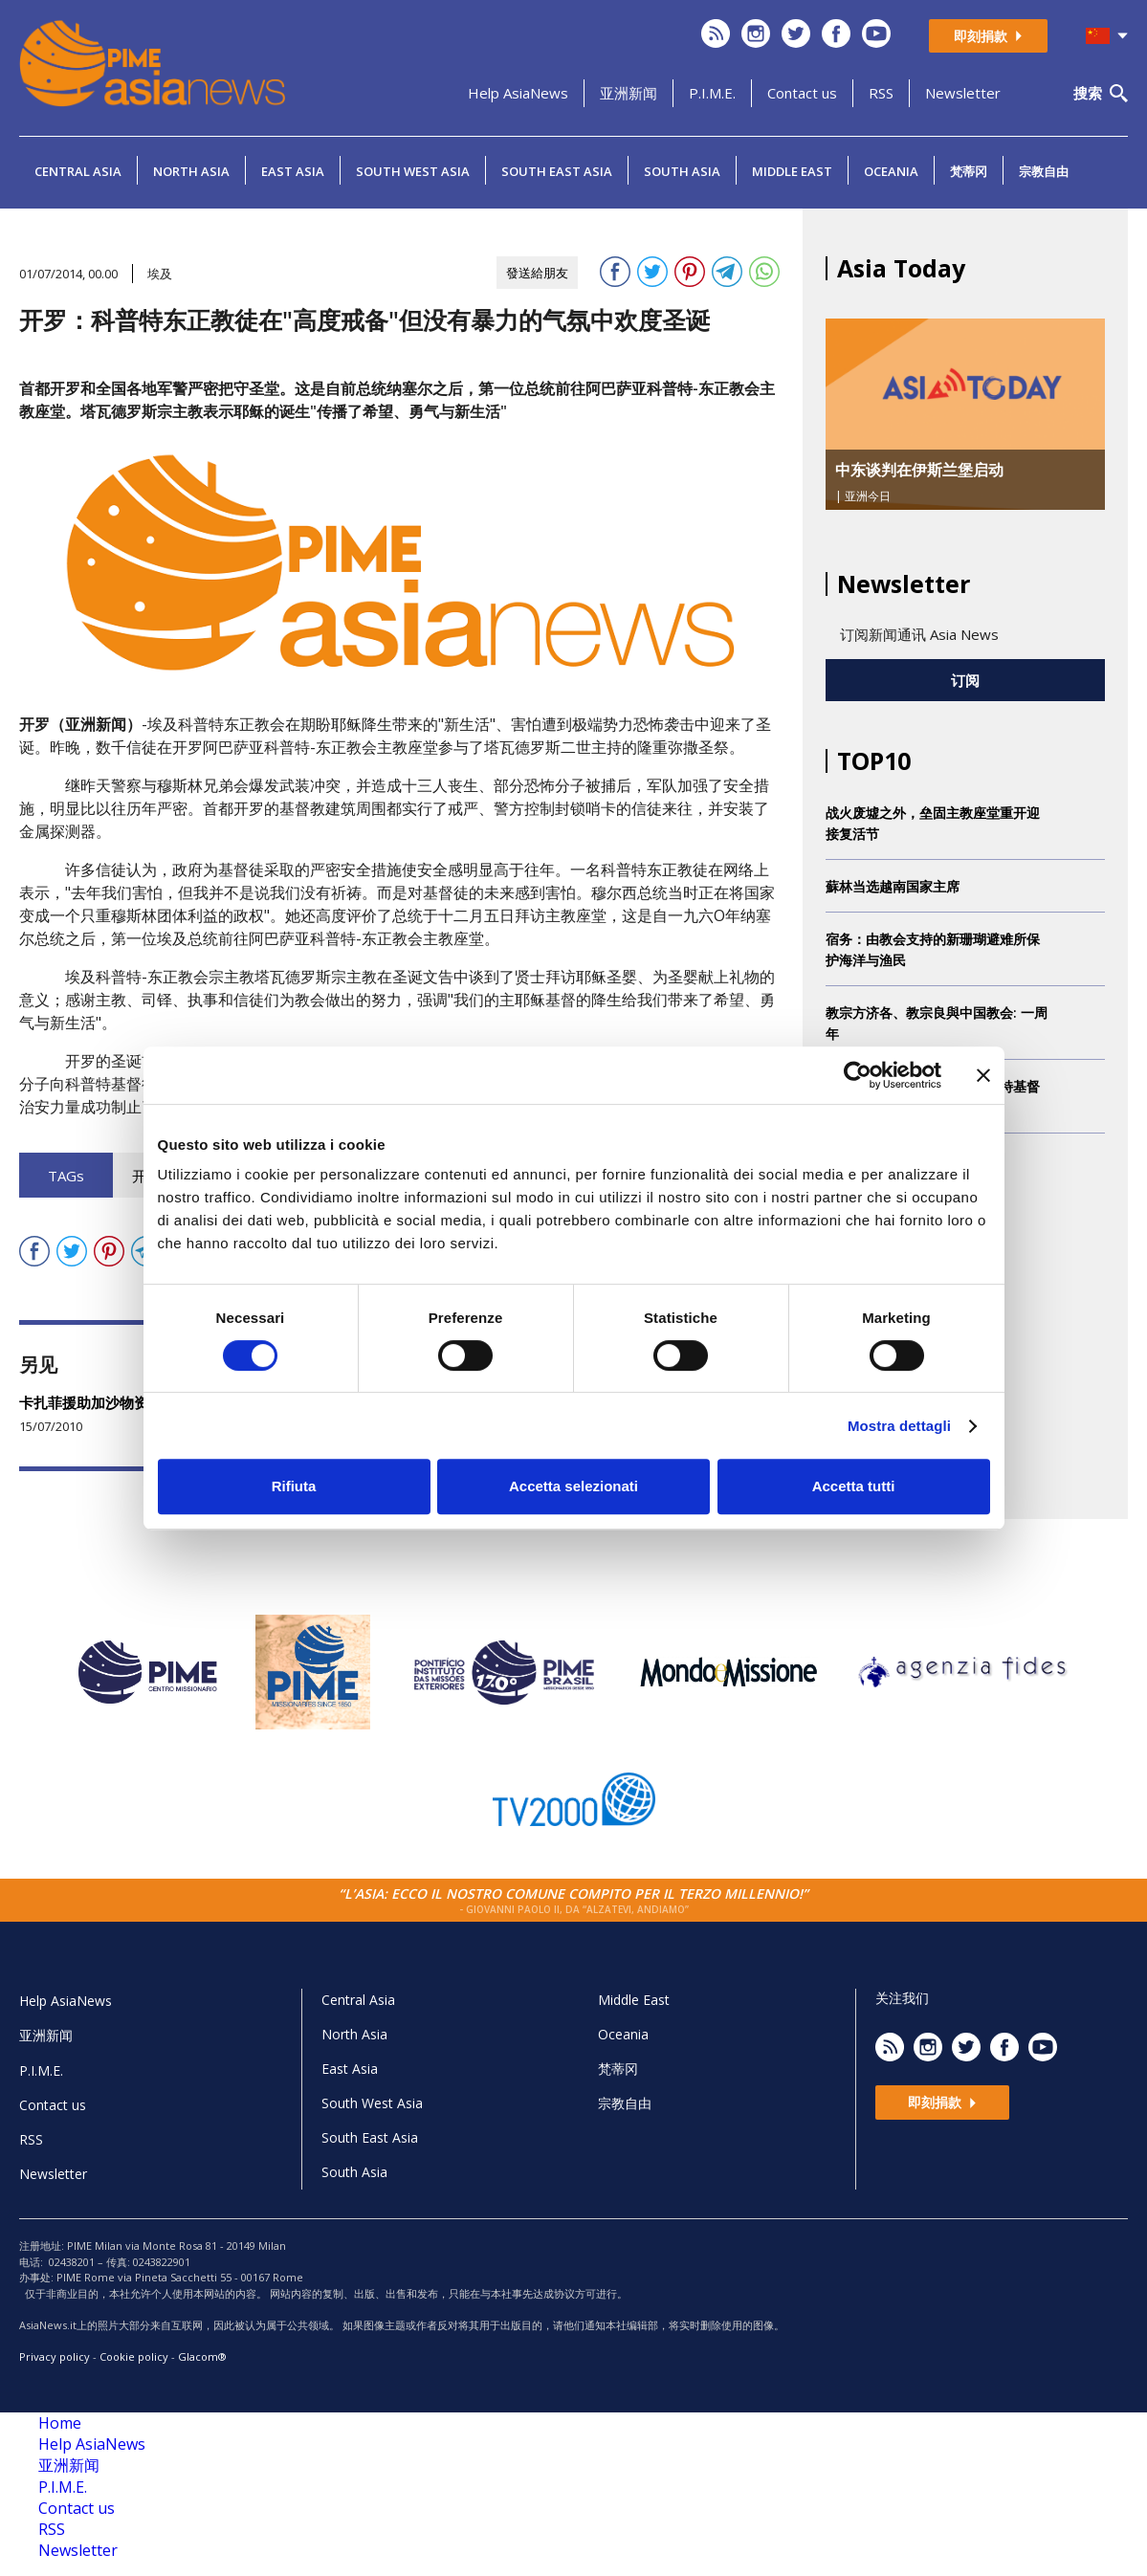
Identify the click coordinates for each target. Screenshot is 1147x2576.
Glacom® (202, 2356)
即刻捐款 (988, 36)
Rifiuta (294, 1486)
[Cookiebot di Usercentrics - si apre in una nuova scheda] (857, 1075)
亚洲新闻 (628, 92)
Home (59, 2422)
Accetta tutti (853, 1486)
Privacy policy (54, 2356)
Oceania (891, 171)
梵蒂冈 (968, 171)
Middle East (792, 171)
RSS (881, 92)
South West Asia (413, 171)
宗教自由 (1044, 171)
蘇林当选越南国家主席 (893, 886)
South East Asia (556, 171)
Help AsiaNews (518, 92)
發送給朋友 (537, 272)
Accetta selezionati (573, 1486)
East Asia (292, 171)
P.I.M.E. (712, 92)
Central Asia (77, 171)
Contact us (802, 92)
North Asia (191, 171)
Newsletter (963, 92)
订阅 (965, 680)
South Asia (682, 171)
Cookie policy (133, 2356)
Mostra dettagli (899, 1426)
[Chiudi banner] (983, 1075)
